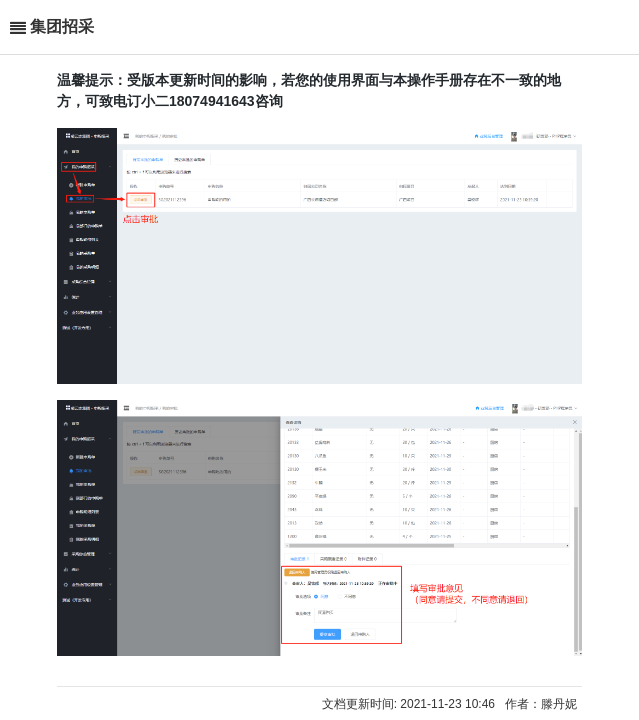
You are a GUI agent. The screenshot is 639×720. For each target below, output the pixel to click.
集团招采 (62, 26)
